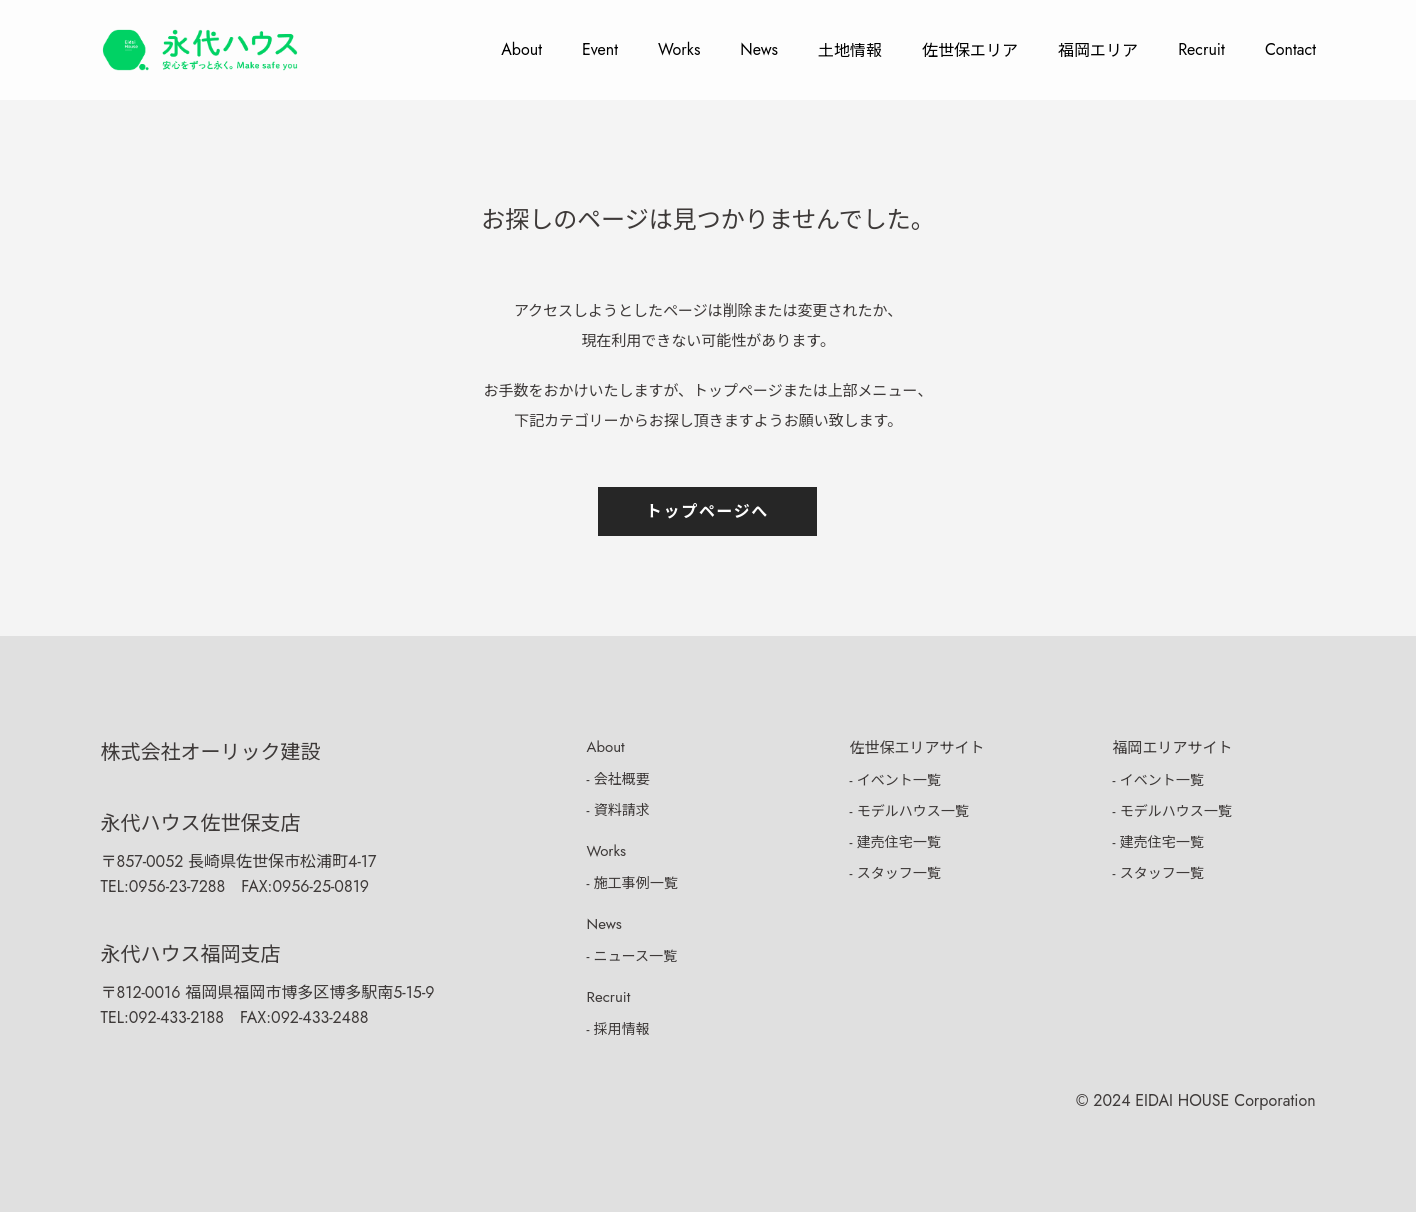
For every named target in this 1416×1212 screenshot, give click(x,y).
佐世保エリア (970, 50)
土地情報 (850, 50)
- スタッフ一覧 (895, 873)
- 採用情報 (618, 1029)
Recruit (1201, 49)
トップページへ (707, 511)
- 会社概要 (618, 779)
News (759, 49)
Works (679, 49)
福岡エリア (1098, 50)
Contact (1290, 49)
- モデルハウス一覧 (909, 811)
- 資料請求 (618, 810)
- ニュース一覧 (632, 956)
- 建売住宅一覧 (895, 842)
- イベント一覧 (895, 780)
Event (600, 49)
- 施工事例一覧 (632, 883)
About (521, 49)
